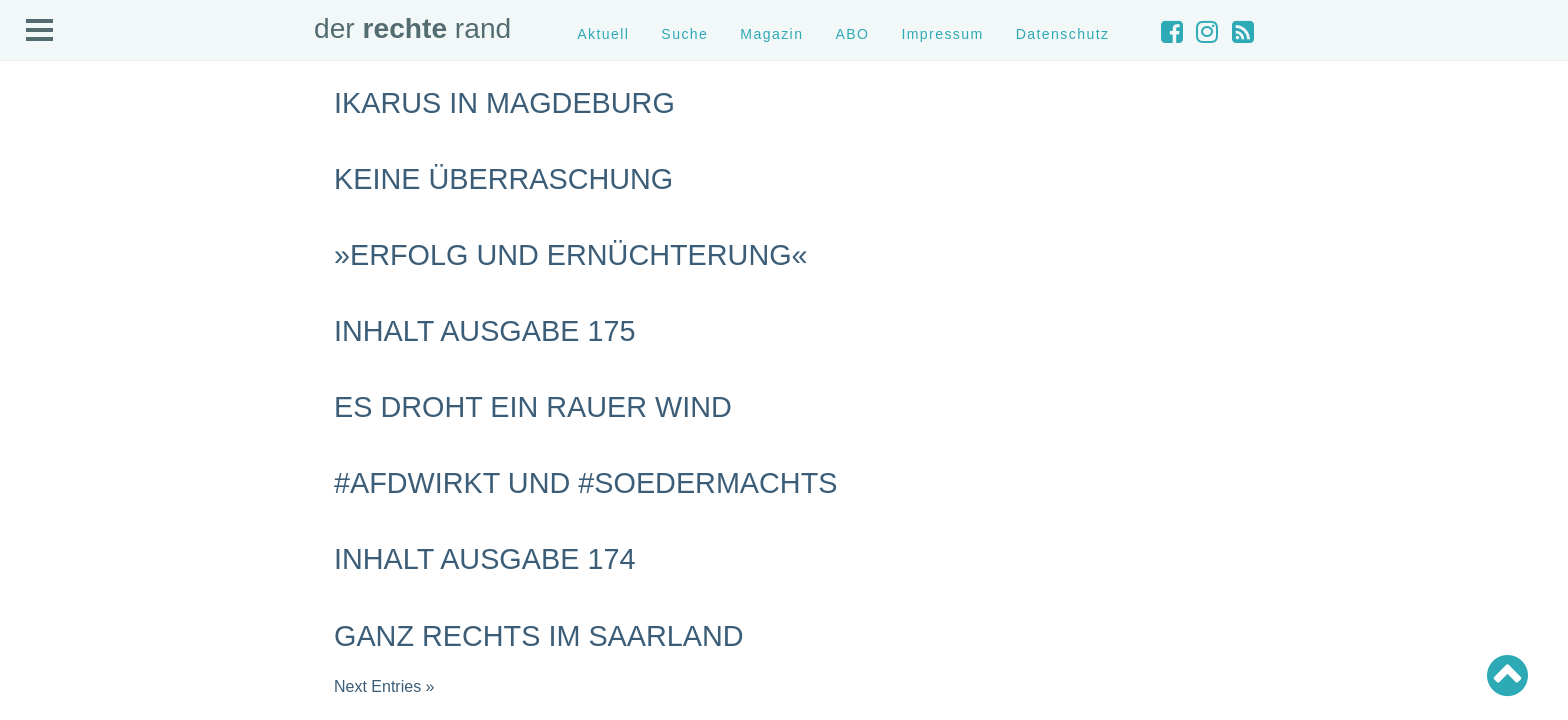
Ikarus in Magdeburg (504, 103)
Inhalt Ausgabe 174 (484, 559)
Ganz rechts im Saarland (539, 636)
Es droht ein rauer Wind (533, 407)
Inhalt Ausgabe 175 (484, 331)
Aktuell (603, 34)
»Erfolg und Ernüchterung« (571, 255)
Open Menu (40, 31)
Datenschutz (1063, 34)
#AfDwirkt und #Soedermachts (585, 483)
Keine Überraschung (503, 179)
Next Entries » (384, 686)
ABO (852, 34)
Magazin (771, 34)
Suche (684, 34)
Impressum (942, 34)
